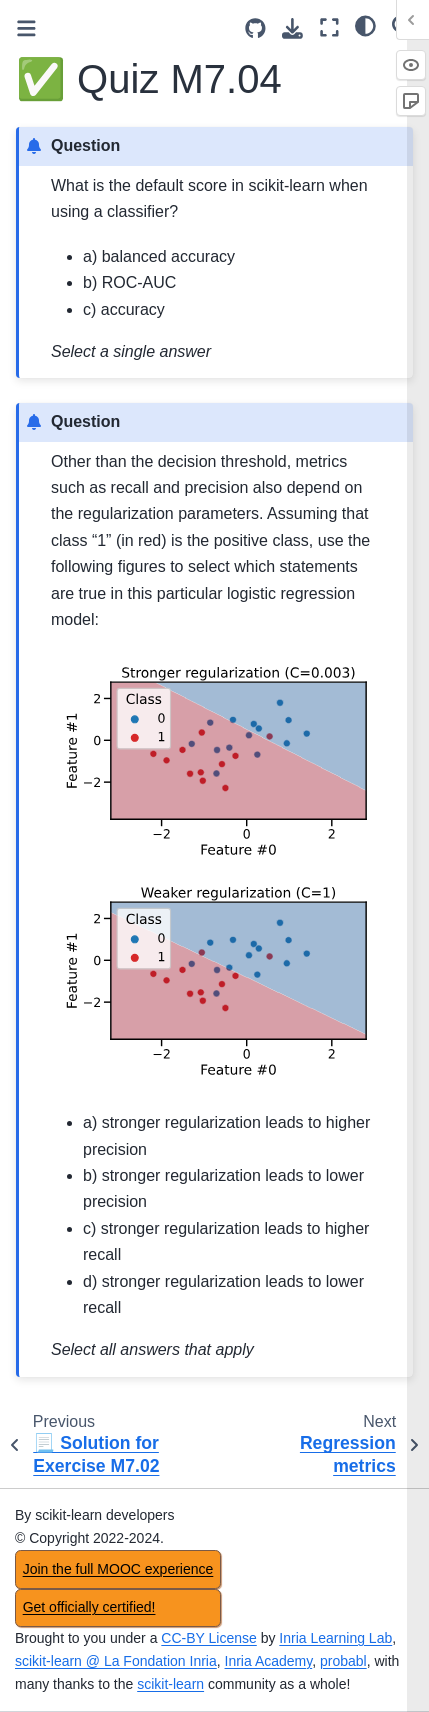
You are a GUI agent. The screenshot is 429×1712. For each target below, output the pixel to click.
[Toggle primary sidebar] (26, 28)
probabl (343, 1661)
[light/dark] (365, 25)
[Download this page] (292, 28)
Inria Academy (269, 1661)
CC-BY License (208, 1638)
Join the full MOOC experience (118, 1569)
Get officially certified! (89, 1607)
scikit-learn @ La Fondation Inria (116, 1661)
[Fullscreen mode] (329, 27)
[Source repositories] (255, 28)
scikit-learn (170, 1684)
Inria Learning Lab (335, 1638)
